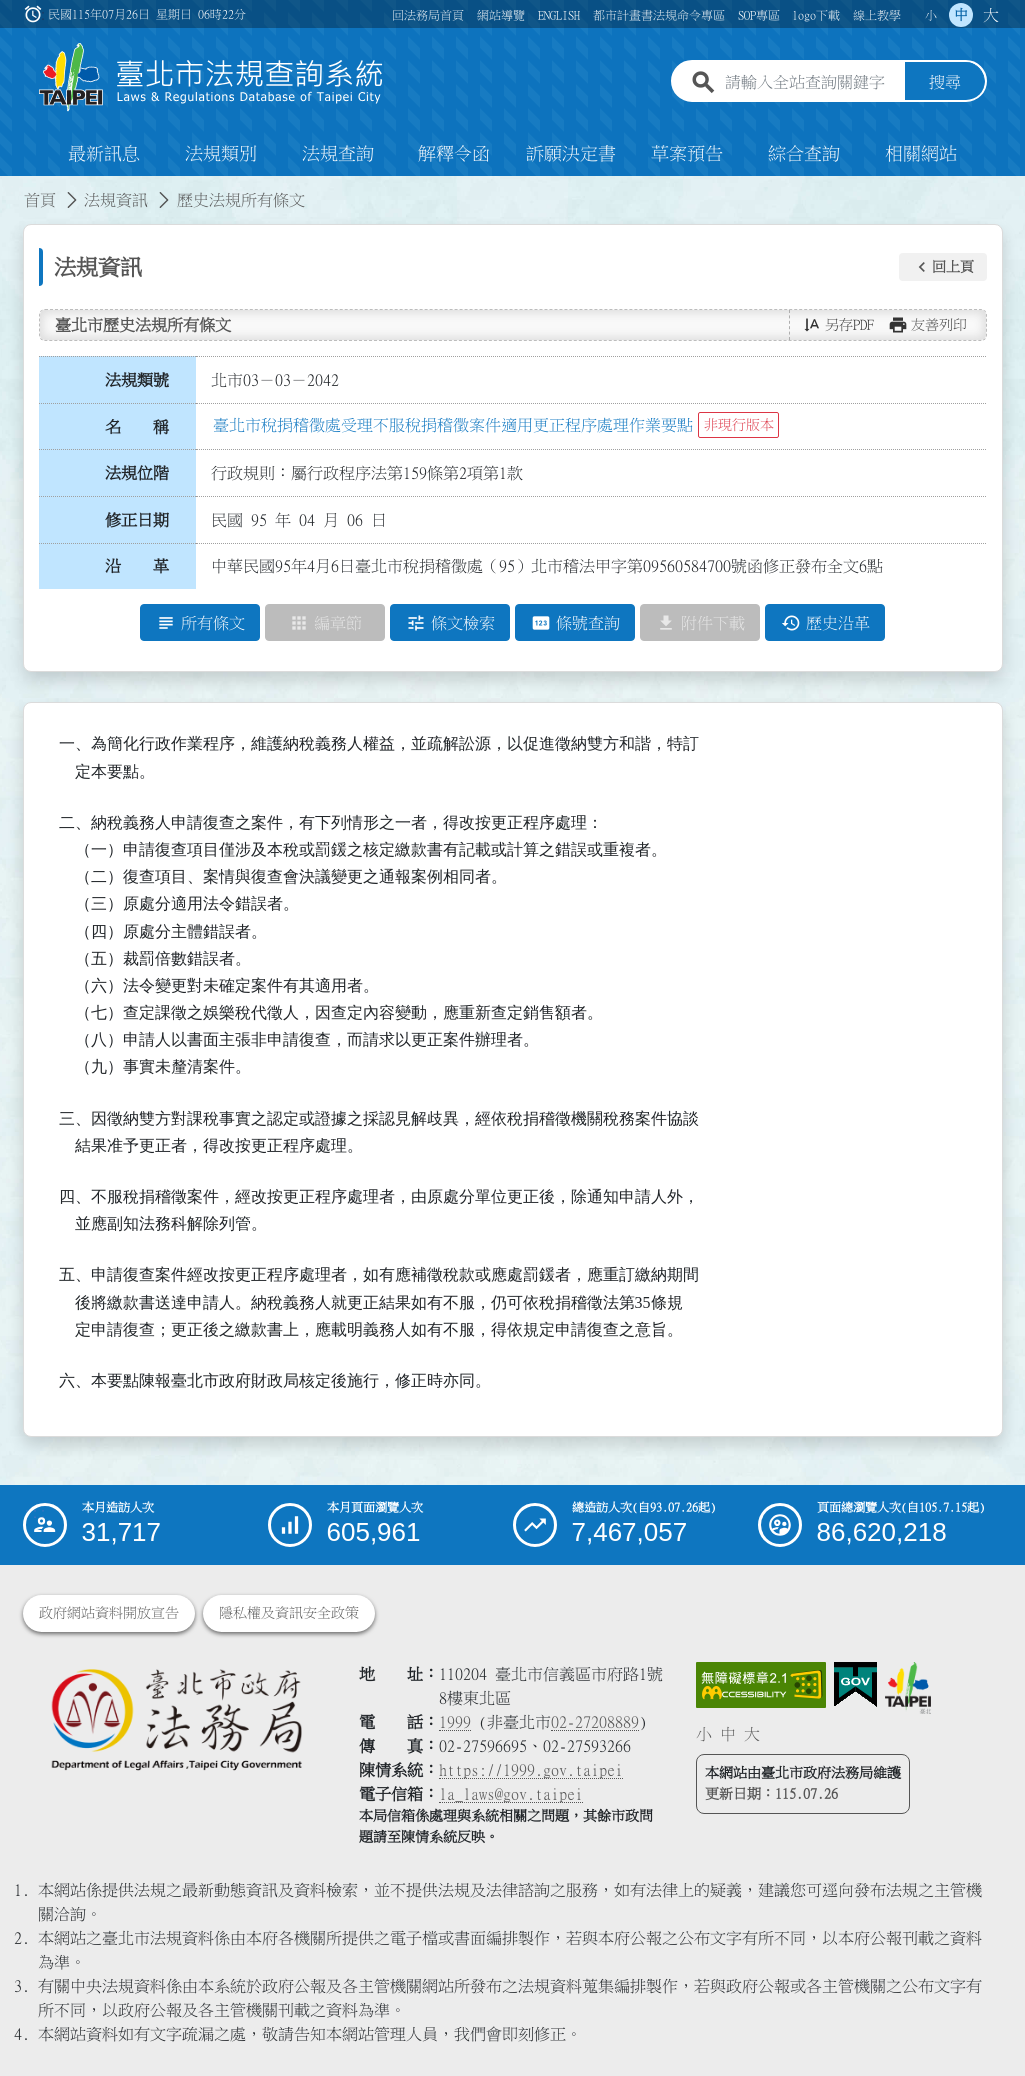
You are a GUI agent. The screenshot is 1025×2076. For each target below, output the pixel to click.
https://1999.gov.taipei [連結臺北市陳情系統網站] (531, 1770)
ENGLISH (559, 15)
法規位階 (137, 473)
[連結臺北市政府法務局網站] (176, 1718)
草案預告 (687, 154)
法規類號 (137, 380)
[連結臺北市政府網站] (908, 1688)
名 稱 (137, 427)
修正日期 (137, 520)
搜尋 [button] (945, 83)
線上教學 (877, 15)
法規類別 (221, 154)
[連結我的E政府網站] (855, 1685)
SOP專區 (759, 15)
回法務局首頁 (428, 15)
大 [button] (991, 15)
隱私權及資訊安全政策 (289, 1613)
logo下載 (816, 15)
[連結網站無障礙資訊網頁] (761, 1685)
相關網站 (921, 154)
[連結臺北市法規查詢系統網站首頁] (212, 77)
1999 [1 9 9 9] (455, 1722)
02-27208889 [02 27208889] (595, 1722)
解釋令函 (454, 154)
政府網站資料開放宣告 (109, 1613)
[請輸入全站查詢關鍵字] (811, 83)
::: (12, 188)
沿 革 (137, 567)
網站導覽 (501, 15)
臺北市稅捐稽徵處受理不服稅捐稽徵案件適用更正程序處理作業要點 (453, 425)
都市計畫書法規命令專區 (659, 15)
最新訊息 (104, 154)
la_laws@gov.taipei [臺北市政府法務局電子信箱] (511, 1794)
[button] (943, 267)
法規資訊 (116, 200)
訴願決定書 (571, 154)
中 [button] (961, 15)
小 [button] (931, 15)
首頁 (40, 200)
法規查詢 (338, 154)
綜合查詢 (804, 154)
